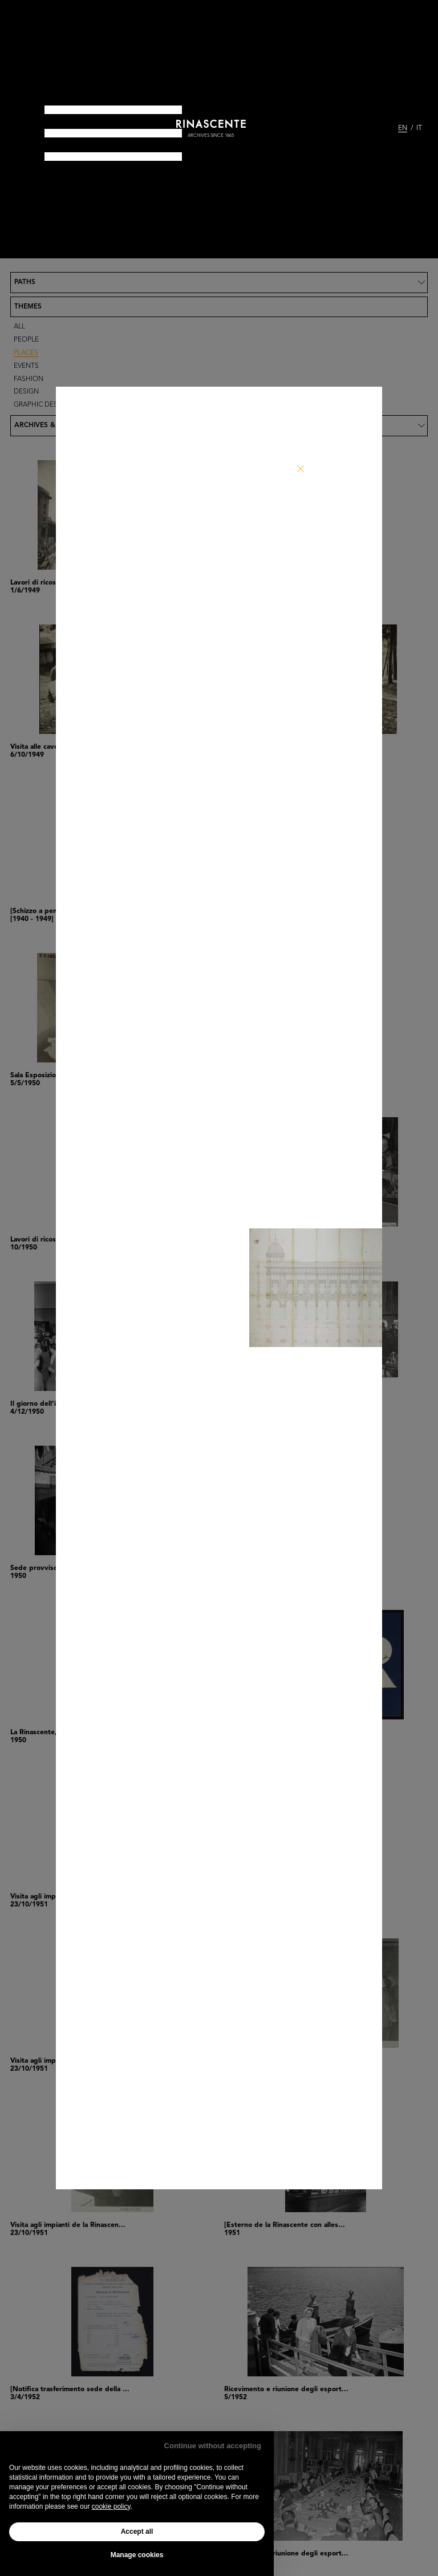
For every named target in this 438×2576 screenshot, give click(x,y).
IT (419, 128)
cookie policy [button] (111, 2506)
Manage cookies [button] (137, 2555)
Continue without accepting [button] (212, 2445)
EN (402, 128)
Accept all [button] (137, 2532)
